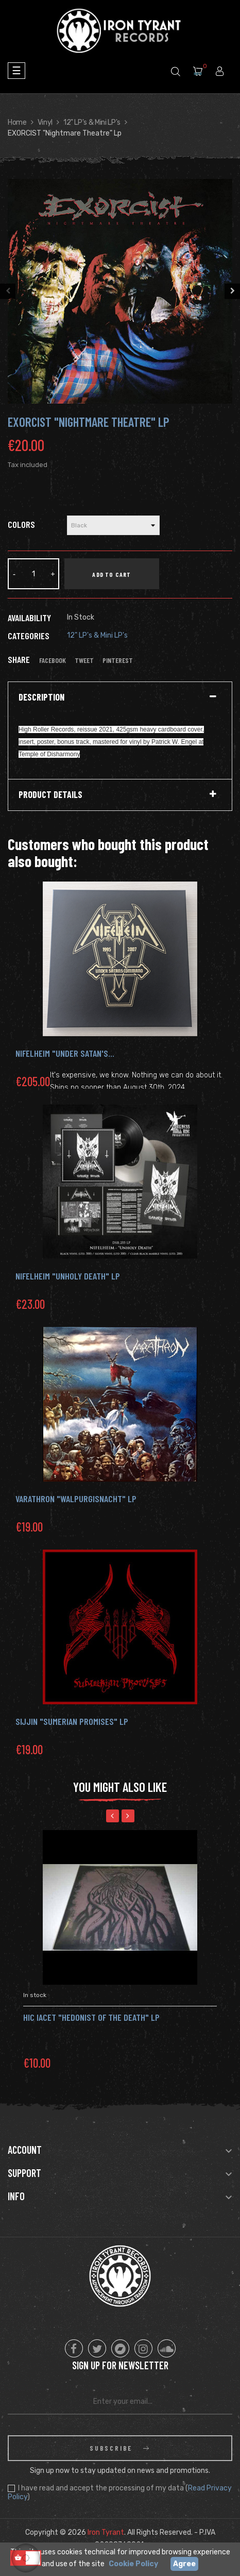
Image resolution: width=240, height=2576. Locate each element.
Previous (7, 291)
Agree (184, 2564)
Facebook (52, 660)
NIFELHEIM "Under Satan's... (64, 1053)
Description (41, 697)
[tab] (120, 697)
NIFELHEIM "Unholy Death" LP (67, 1276)
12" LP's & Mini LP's (97, 635)
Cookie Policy (133, 2564)
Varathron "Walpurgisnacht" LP (75, 1498)
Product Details (50, 795)
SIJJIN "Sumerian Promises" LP (71, 1721)
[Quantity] (33, 573)
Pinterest (117, 660)
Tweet (84, 660)
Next (232, 291)
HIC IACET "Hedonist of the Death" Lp (91, 2017)
